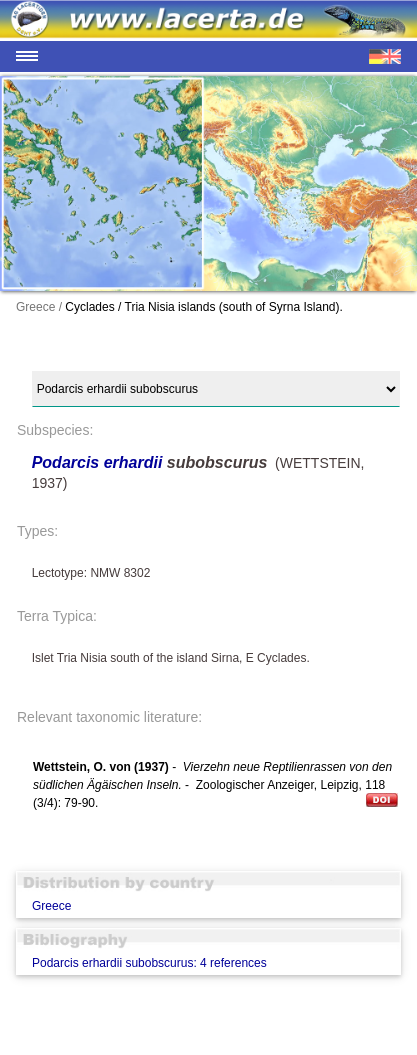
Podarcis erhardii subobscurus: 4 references (149, 963)
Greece (51, 906)
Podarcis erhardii (97, 462)
